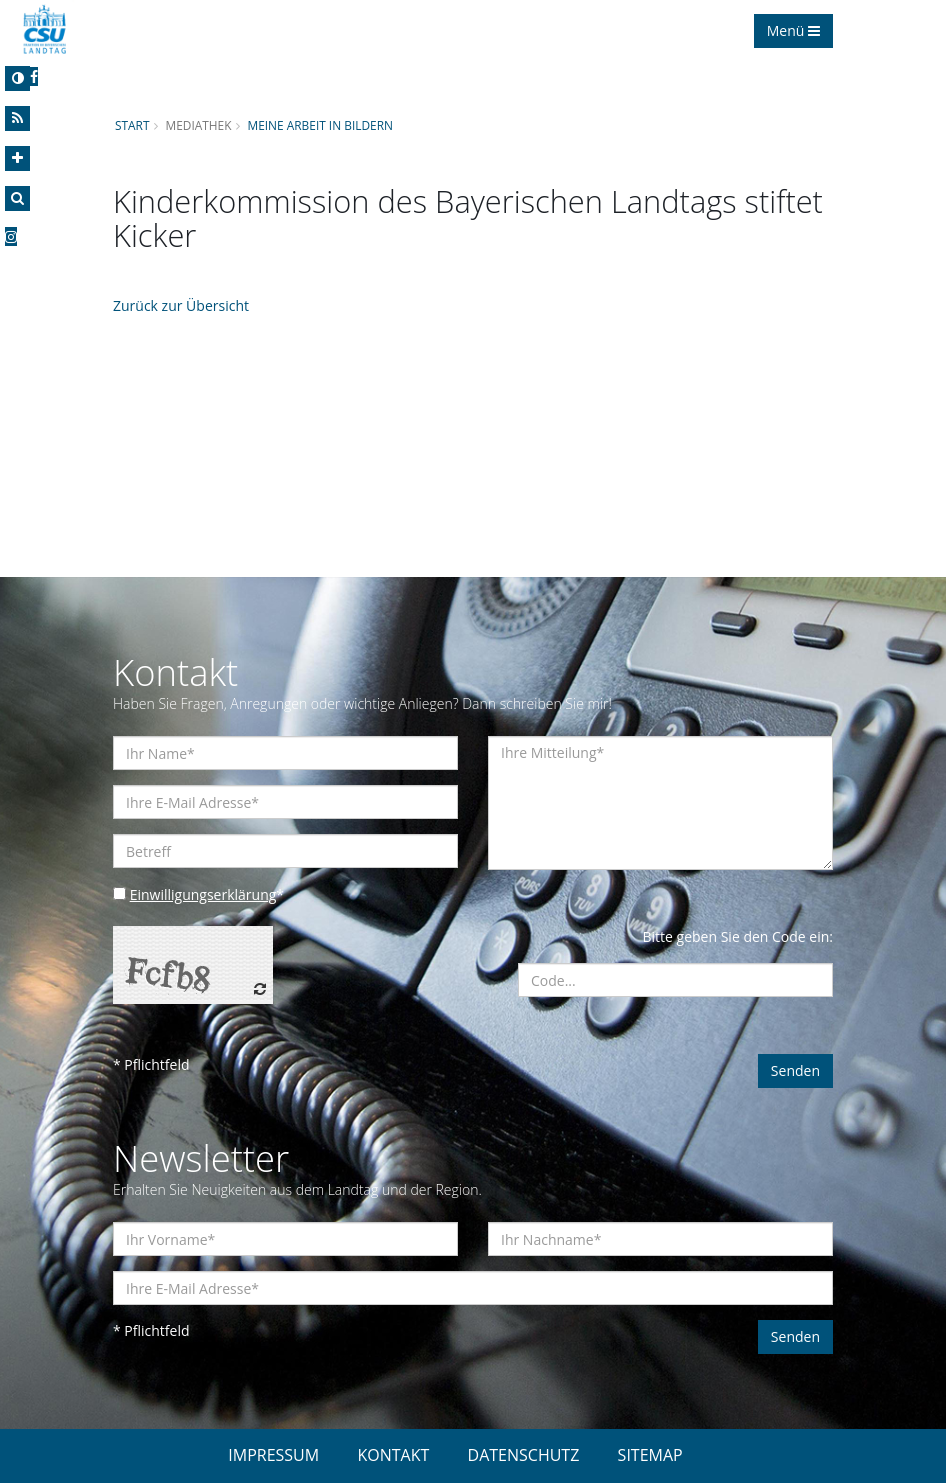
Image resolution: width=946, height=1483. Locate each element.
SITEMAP (650, 1455)
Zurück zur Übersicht (181, 305)
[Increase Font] (17, 158)
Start (132, 125)
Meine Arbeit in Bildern (319, 125)
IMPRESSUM (273, 1455)
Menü (793, 30)
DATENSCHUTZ (524, 1455)
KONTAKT (393, 1455)
